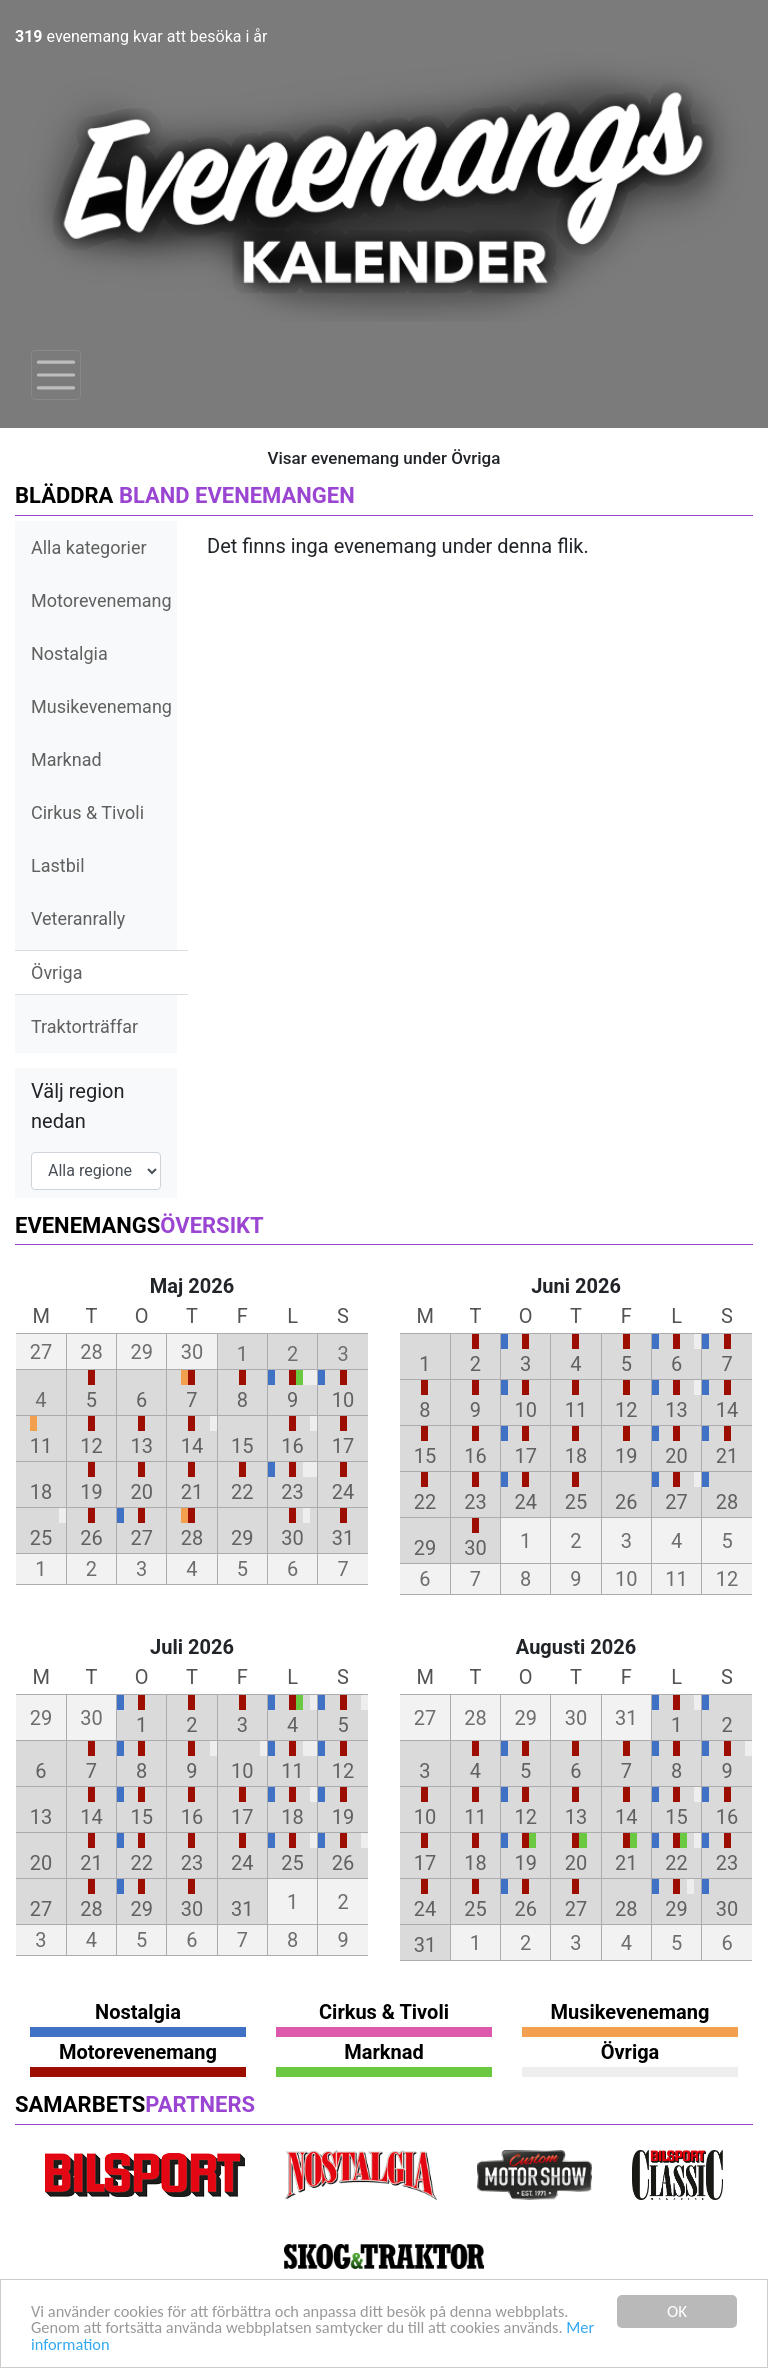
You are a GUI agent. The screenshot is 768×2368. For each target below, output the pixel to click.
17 (343, 1446)
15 (242, 1446)
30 (292, 1538)
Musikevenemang (101, 706)
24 (343, 1492)
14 (192, 1446)
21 (192, 1492)
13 (141, 1446)
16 (292, 1446)
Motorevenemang (101, 600)
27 (141, 1538)
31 (343, 1538)
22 (242, 1492)
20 (141, 1492)
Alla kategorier (89, 547)
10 (343, 1400)
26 (91, 1538)
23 (292, 1492)
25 (41, 1538)
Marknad (66, 759)
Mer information (88, 2344)
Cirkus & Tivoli (87, 812)
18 (41, 1492)
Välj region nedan (78, 1106)
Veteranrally (78, 918)
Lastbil (58, 865)
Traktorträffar (84, 1026)
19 (91, 1492)
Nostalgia (69, 653)
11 (41, 1446)
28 (192, 1538)
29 (242, 1538)
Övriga (56, 972)
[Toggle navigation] (56, 375)
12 (91, 1446)
